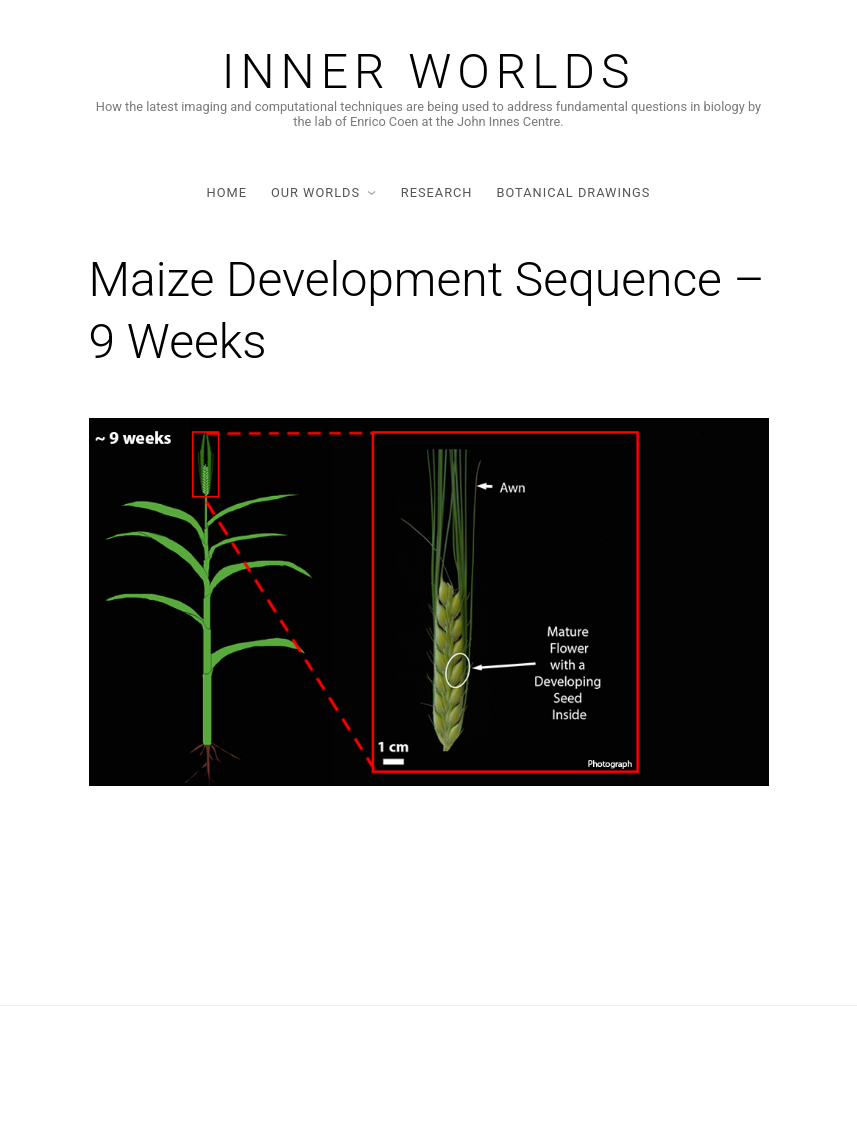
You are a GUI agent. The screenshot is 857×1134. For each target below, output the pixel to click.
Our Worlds (315, 192)
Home (227, 192)
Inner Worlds (429, 72)
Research (437, 192)
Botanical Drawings (573, 192)
